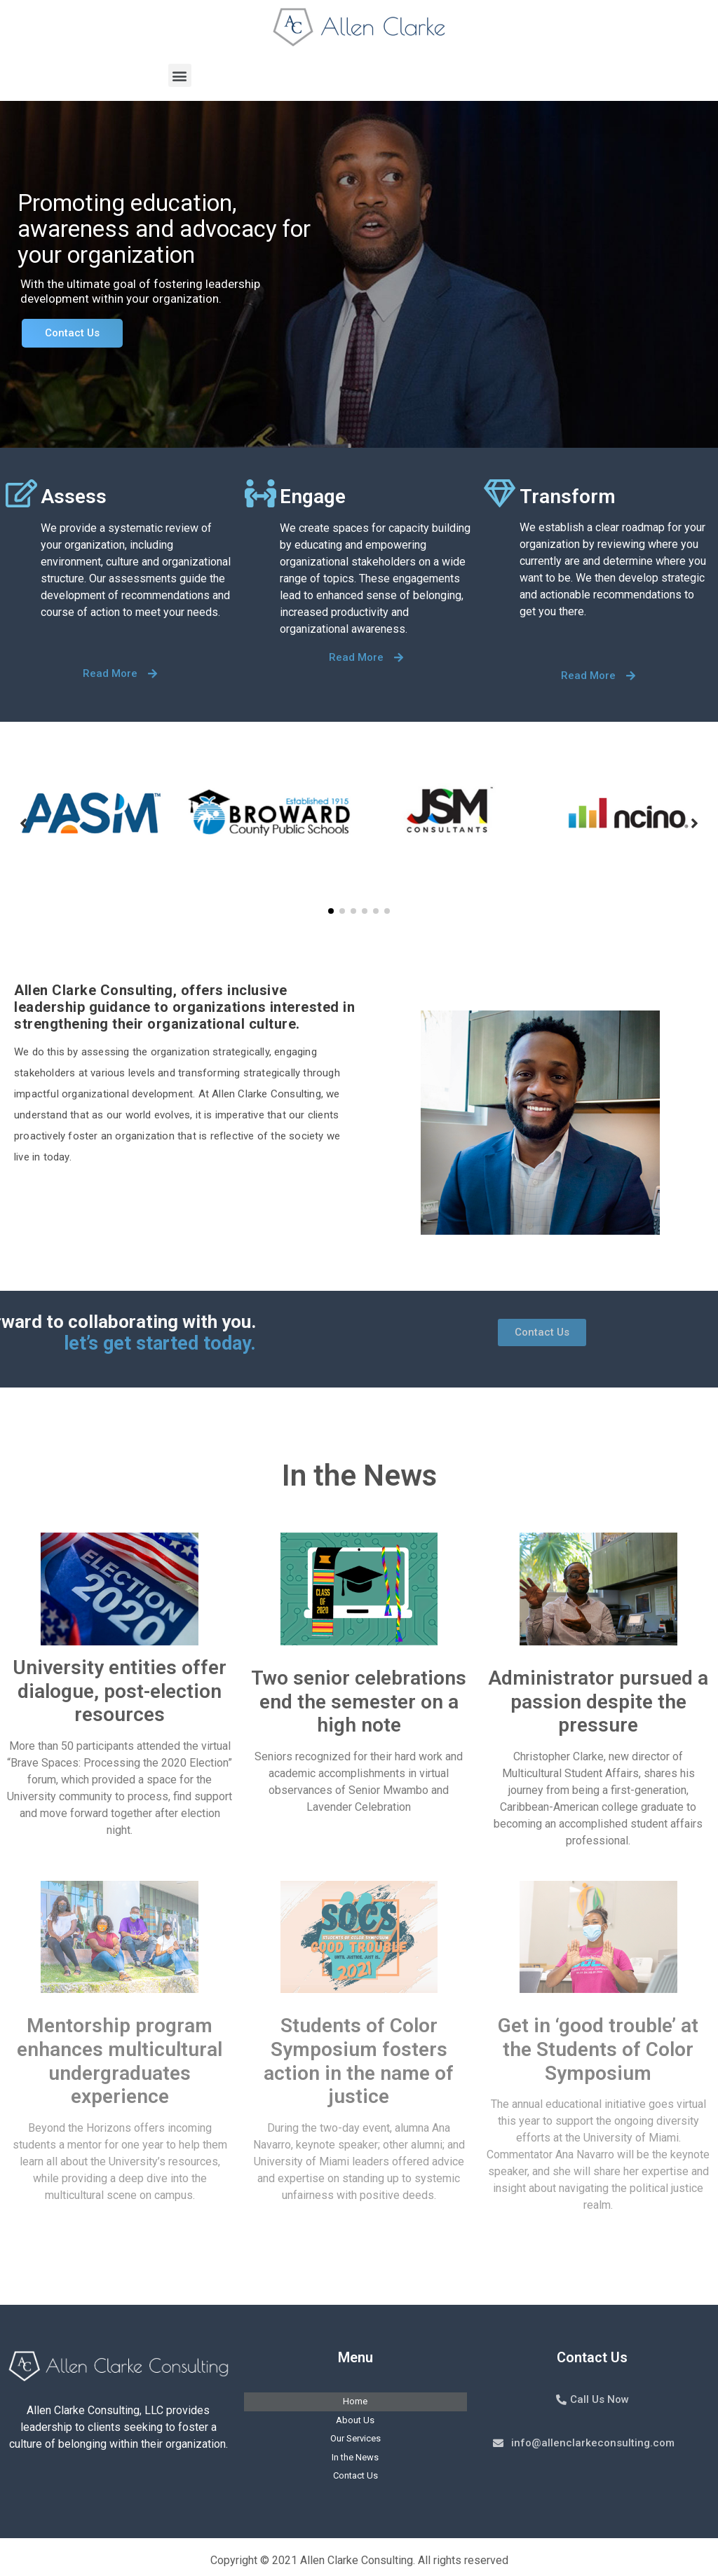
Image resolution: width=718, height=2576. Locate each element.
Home (355, 2401)
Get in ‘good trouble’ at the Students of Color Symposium (598, 2049)
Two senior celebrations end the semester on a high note (358, 1701)
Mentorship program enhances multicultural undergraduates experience (119, 2061)
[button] (179, 75)
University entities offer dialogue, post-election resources (119, 1691)
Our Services (355, 2438)
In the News (355, 2457)
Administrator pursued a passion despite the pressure (598, 1701)
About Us (355, 2420)
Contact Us (72, 333)
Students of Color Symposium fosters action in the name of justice (359, 2061)
